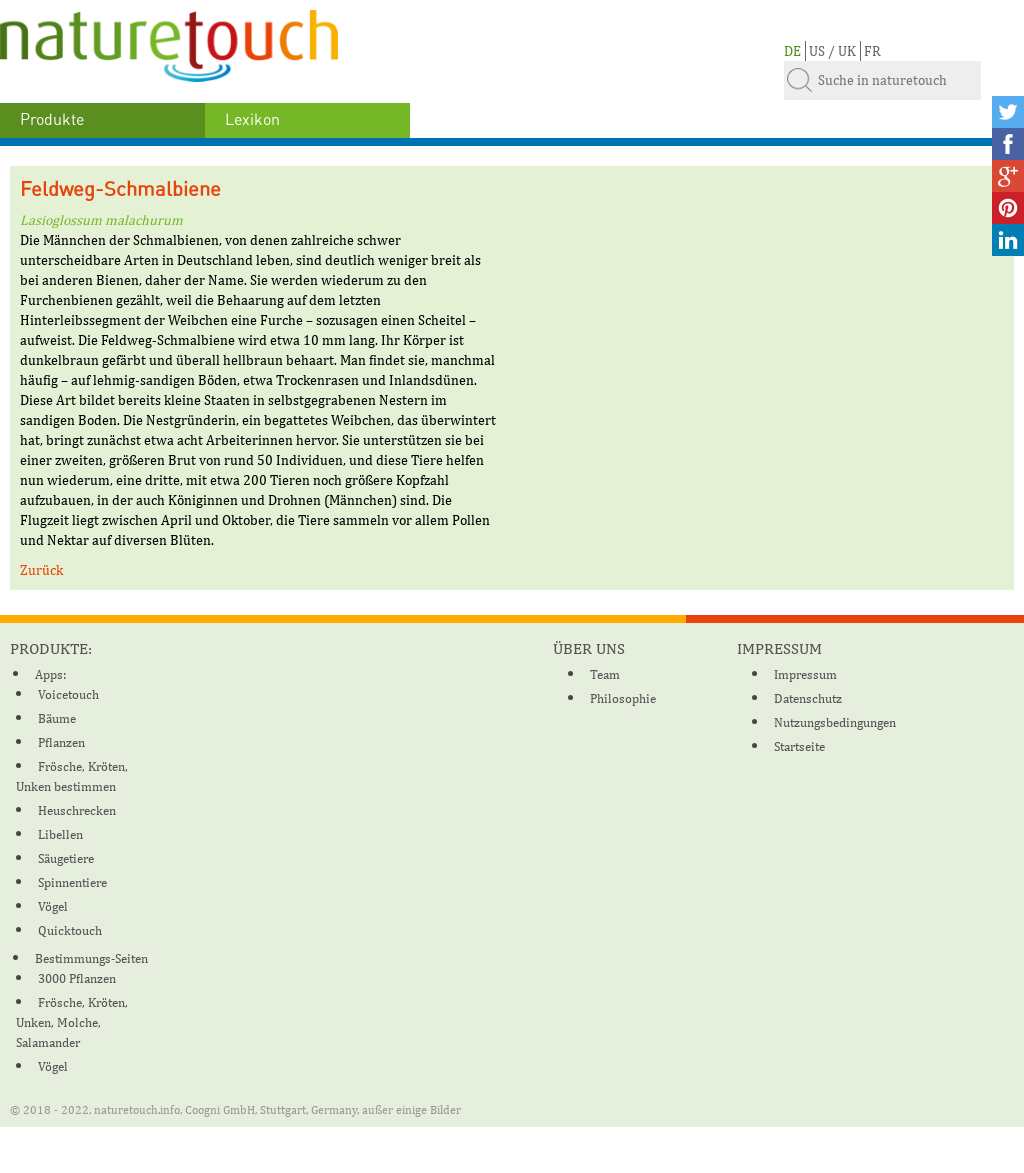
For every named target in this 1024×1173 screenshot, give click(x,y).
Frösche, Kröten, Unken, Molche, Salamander (72, 1022)
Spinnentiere (72, 882)
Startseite (799, 746)
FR (872, 51)
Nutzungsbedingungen (835, 722)
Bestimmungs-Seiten (91, 958)
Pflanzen (61, 742)
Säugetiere (66, 858)
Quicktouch (70, 930)
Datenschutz (808, 698)
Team (605, 674)
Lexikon (252, 120)
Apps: (50, 674)
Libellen (60, 834)
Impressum (805, 674)
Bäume (57, 718)
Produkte (52, 120)
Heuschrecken (77, 810)
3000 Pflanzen (77, 978)
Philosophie (623, 698)
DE (792, 51)
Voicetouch (68, 694)
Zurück (41, 570)
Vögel (53, 906)
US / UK (832, 51)
